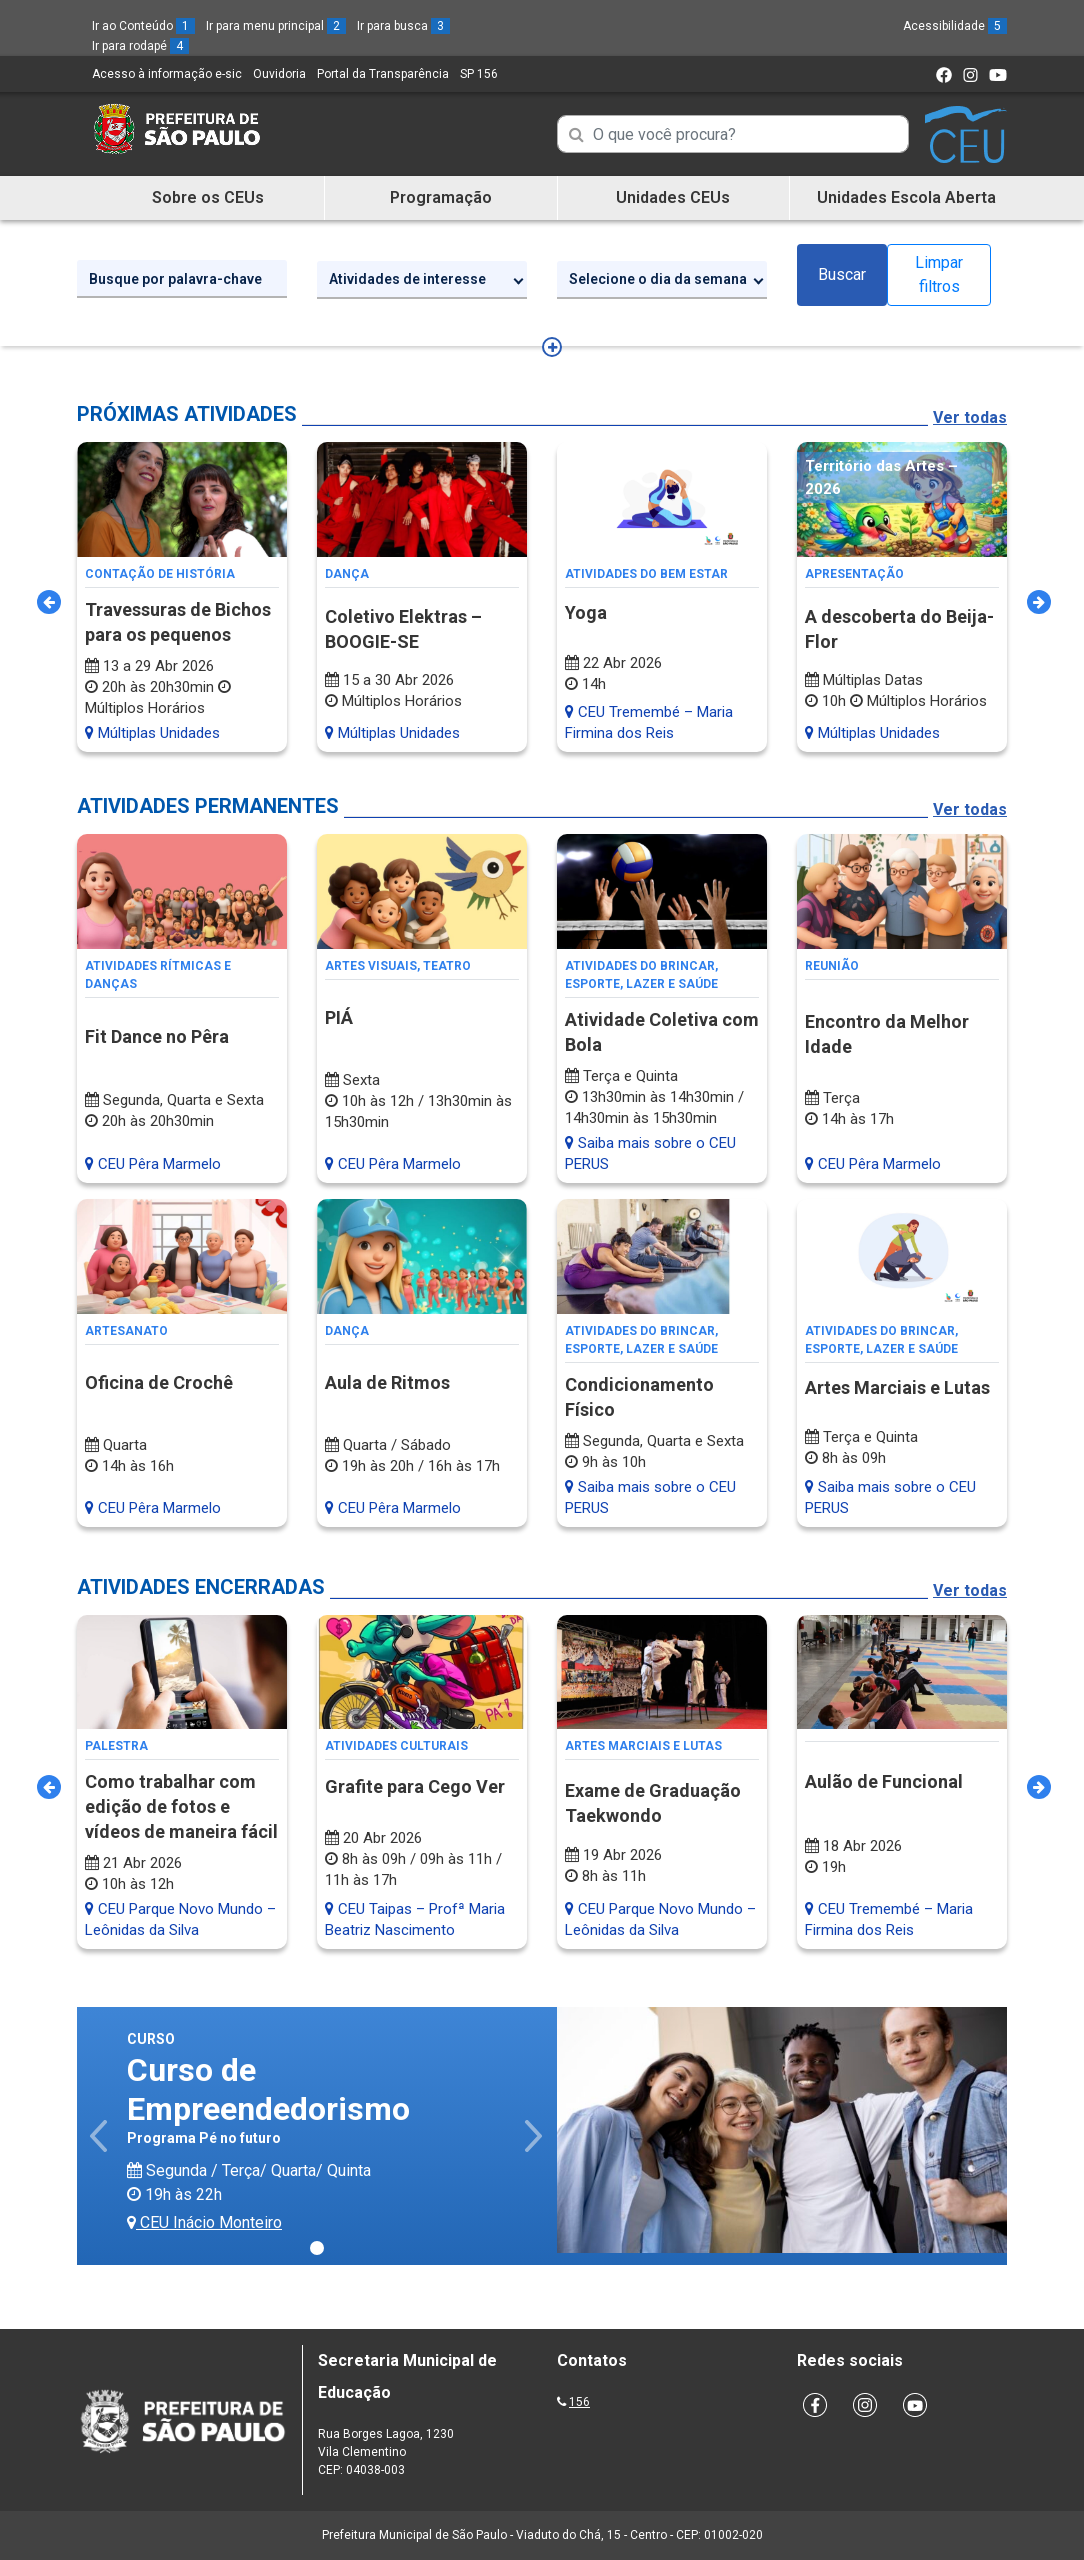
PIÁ (339, 1017)
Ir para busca (403, 26)
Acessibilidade (955, 26)
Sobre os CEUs (208, 197)
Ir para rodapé (140, 46)
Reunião (832, 966)
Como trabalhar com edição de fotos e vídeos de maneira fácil (181, 1806)
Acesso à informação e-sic (167, 74)
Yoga (586, 612)
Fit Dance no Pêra (157, 1036)
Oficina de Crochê (159, 1382)
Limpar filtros (939, 274)
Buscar (842, 274)
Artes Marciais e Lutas (897, 1387)
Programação (441, 197)
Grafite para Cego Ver (415, 1786)
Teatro (447, 966)
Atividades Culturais (396, 1746)
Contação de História (160, 574)
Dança (347, 574)
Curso (151, 2039)
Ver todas (970, 417)
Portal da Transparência (383, 74)
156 (579, 2402)
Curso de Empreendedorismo (268, 2089)
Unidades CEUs (673, 197)
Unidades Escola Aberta (906, 197)
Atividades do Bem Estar (646, 574)
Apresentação (854, 574)
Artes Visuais (371, 966)
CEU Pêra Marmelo (153, 1164)
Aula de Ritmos (387, 1382)
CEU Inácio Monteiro (204, 2222)
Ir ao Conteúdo (143, 26)
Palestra (116, 1746)
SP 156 (479, 74)
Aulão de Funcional (884, 1781)
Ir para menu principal (276, 26)
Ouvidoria (279, 74)
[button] (100, 2136)
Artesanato (126, 1331)
